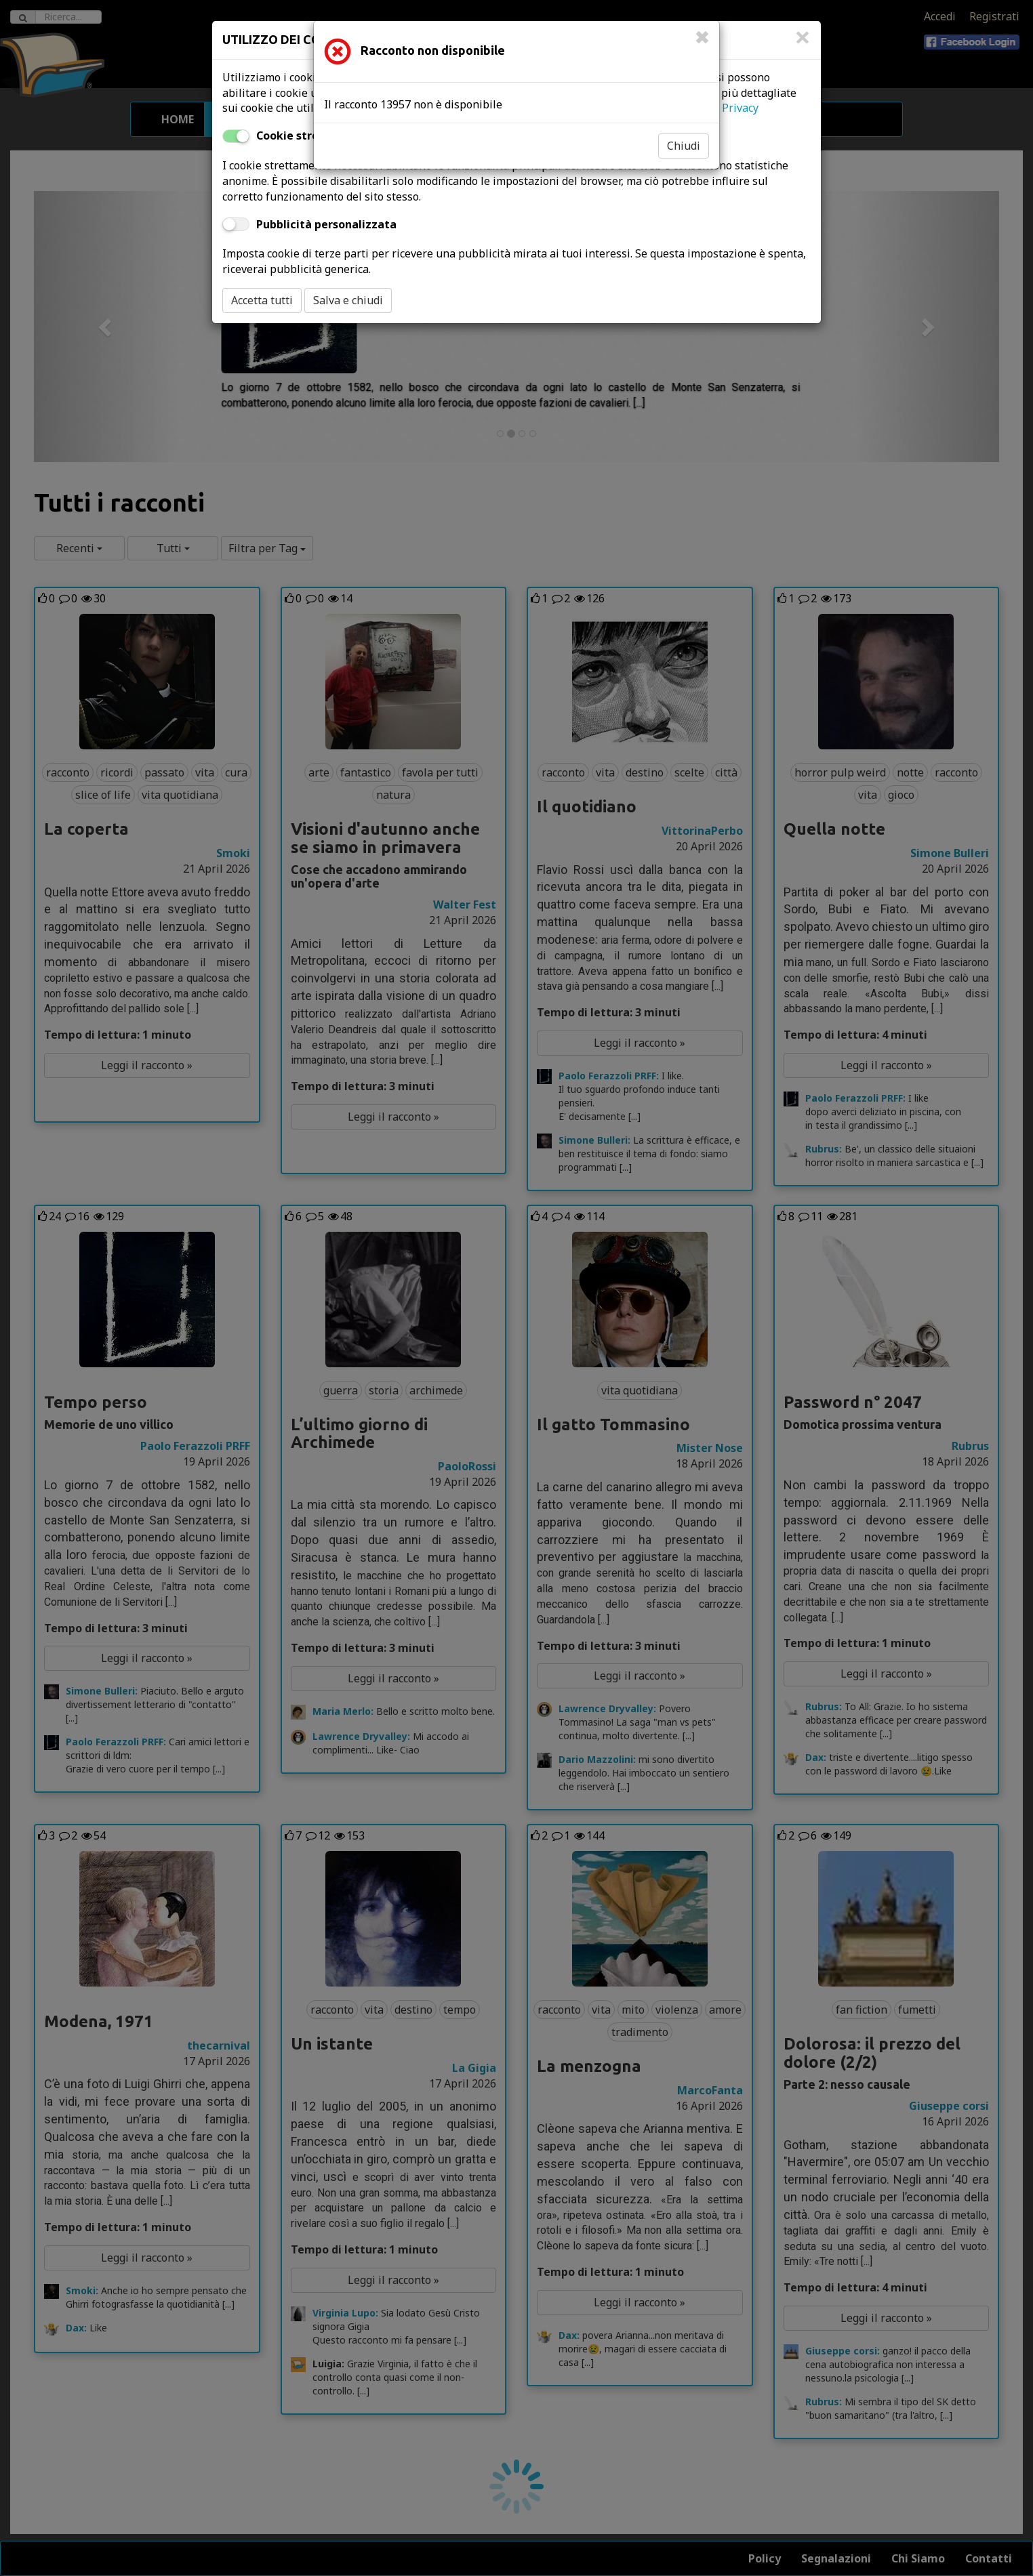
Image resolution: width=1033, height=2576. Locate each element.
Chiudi (683, 145)
